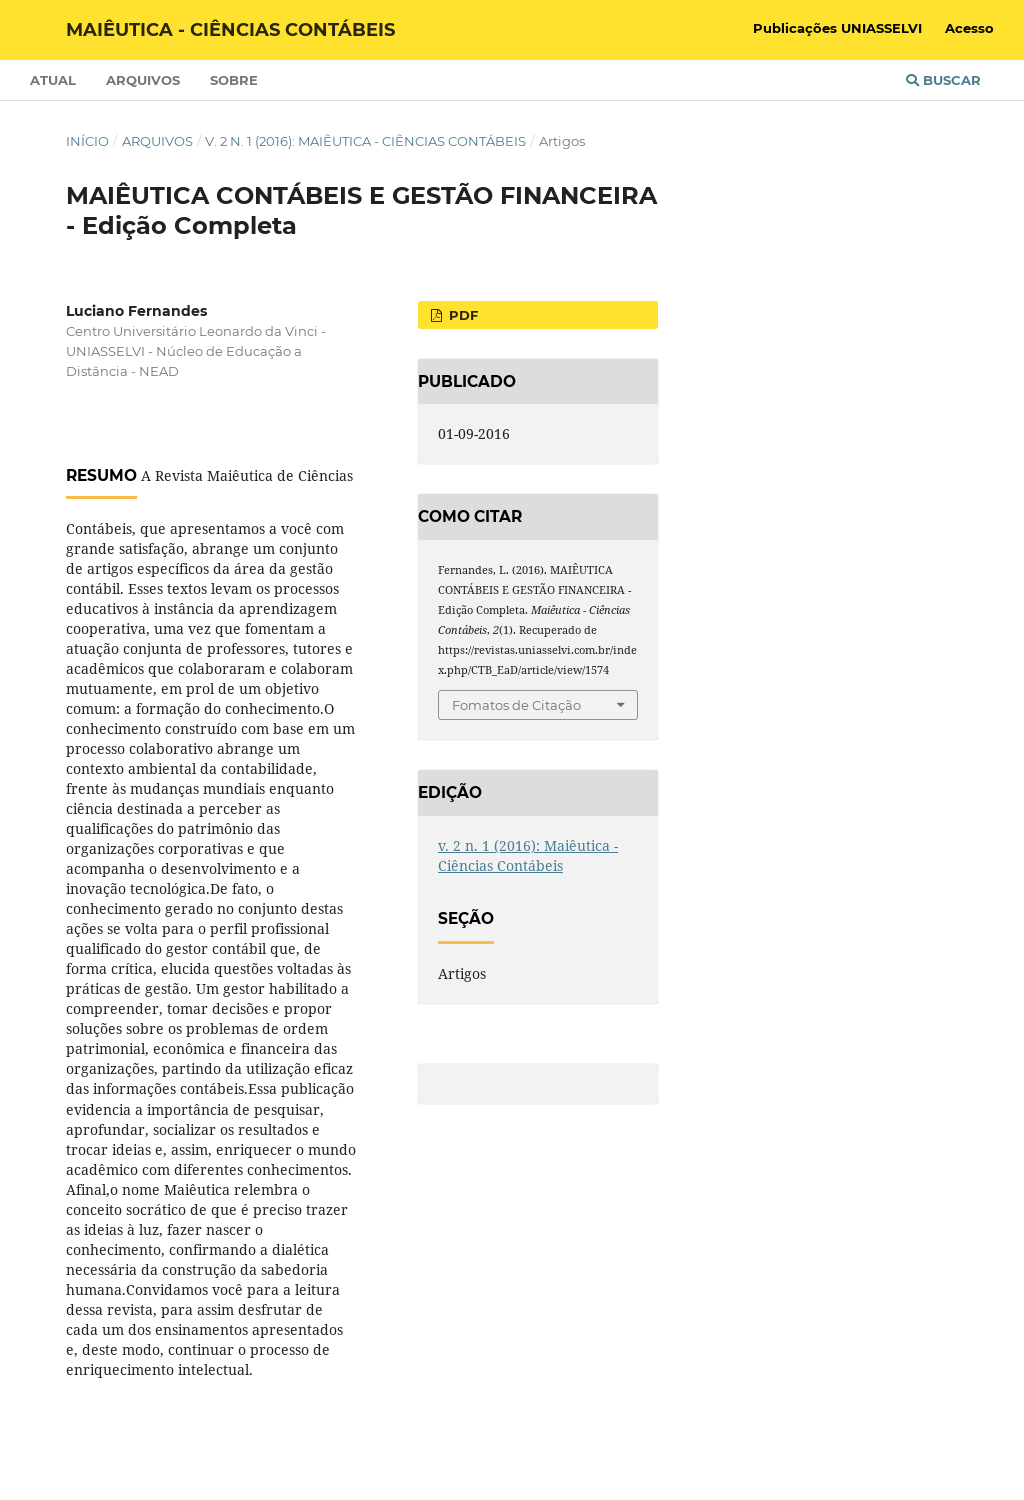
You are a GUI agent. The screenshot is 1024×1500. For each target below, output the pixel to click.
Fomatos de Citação (516, 705)
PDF (461, 315)
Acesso (969, 28)
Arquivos (143, 80)
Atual (53, 80)
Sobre (234, 80)
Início (87, 141)
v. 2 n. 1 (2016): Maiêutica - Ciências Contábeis (365, 141)
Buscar (943, 80)
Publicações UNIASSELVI (837, 28)
